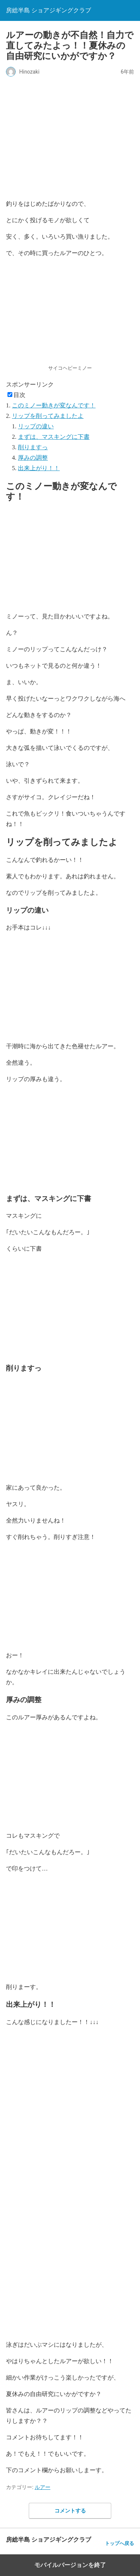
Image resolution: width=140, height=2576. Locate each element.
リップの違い (36, 426)
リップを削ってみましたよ (48, 416)
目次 (19, 395)
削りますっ (33, 447)
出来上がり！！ (39, 468)
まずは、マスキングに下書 (54, 437)
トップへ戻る (119, 2543)
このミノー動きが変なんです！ (54, 405)
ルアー (42, 2487)
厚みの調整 (33, 457)
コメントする (70, 2511)
